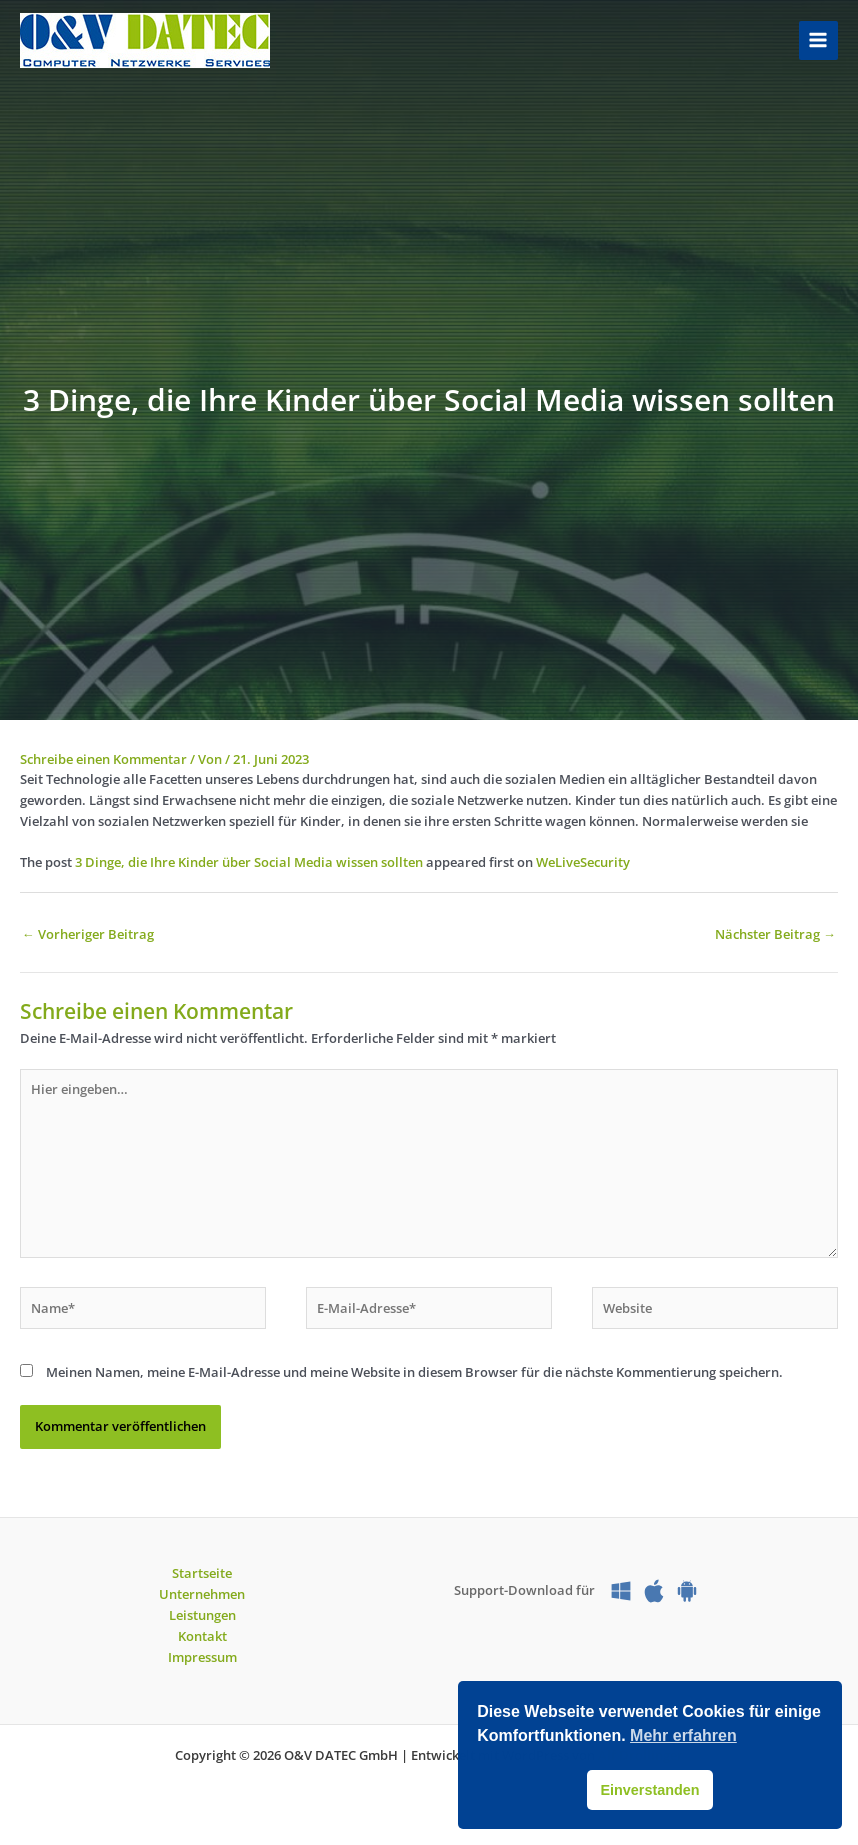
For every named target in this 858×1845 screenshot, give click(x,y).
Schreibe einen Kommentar (103, 759)
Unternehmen (202, 1594)
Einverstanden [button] (649, 1790)
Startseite (202, 1573)
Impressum (202, 1657)
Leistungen (202, 1615)
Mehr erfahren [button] (683, 1735)
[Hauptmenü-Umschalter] (818, 40)
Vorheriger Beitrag (88, 934)
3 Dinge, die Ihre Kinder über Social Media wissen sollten (249, 862)
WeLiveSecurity (583, 862)
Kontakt (202, 1636)
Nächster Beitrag (775, 934)
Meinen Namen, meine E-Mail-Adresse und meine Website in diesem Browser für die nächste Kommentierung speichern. (414, 1372)
